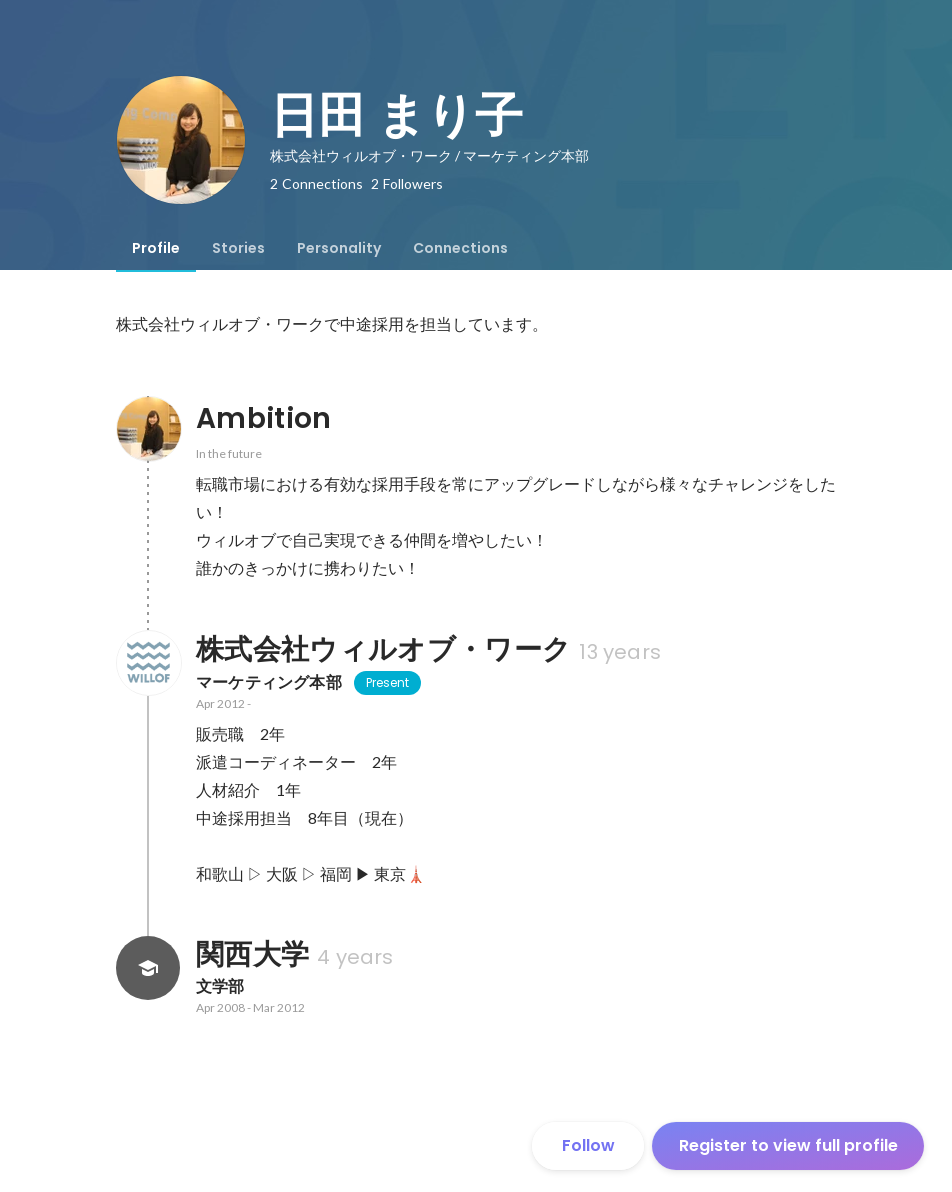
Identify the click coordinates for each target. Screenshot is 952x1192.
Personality (339, 248)
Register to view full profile (788, 1145)
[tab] (156, 248)
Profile (156, 248)
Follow (588, 1145)
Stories (238, 248)
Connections (460, 248)
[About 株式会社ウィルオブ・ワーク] (148, 663)
